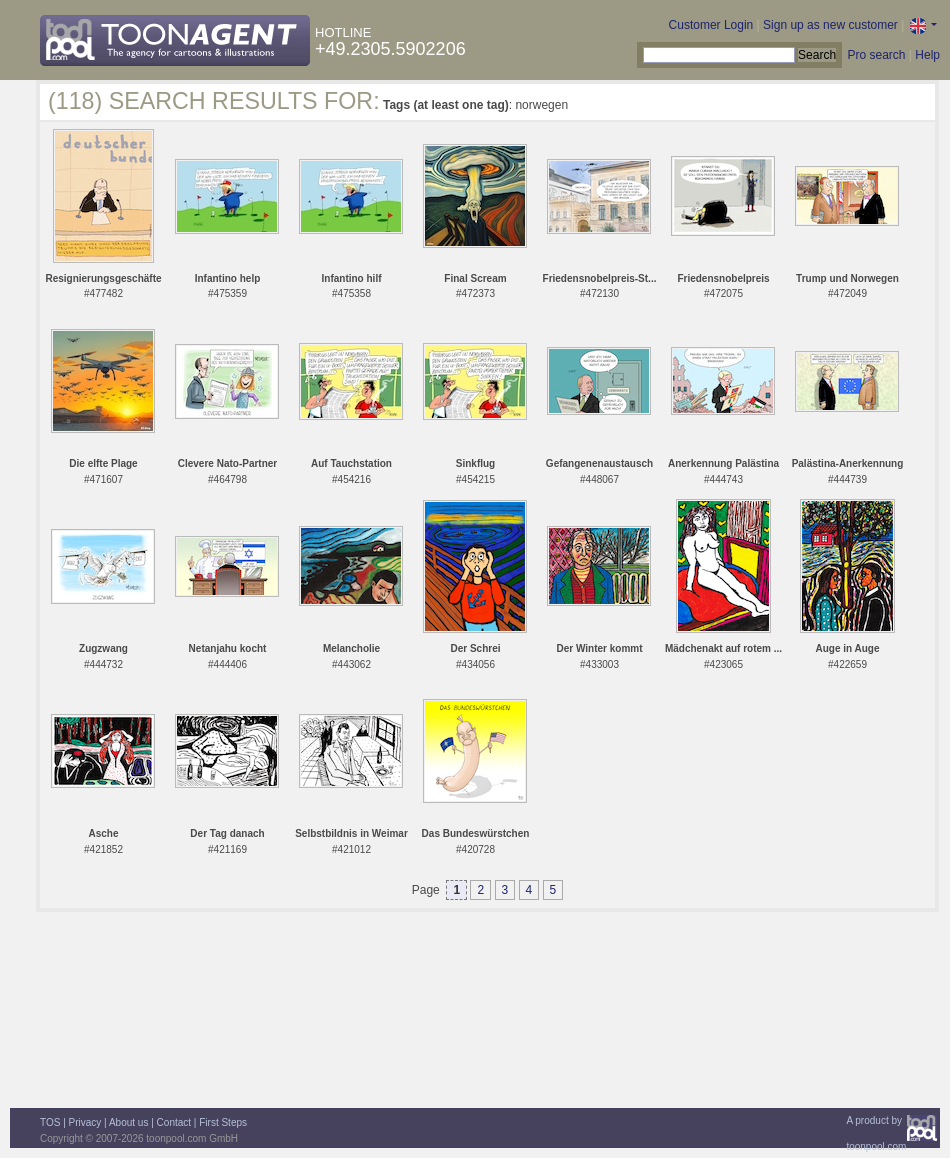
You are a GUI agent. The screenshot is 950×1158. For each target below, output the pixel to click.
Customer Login (711, 25)
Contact (174, 1122)
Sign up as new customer (830, 25)
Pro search (876, 55)
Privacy (85, 1122)
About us (128, 1122)
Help (927, 55)
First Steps (223, 1122)
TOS (50, 1122)
